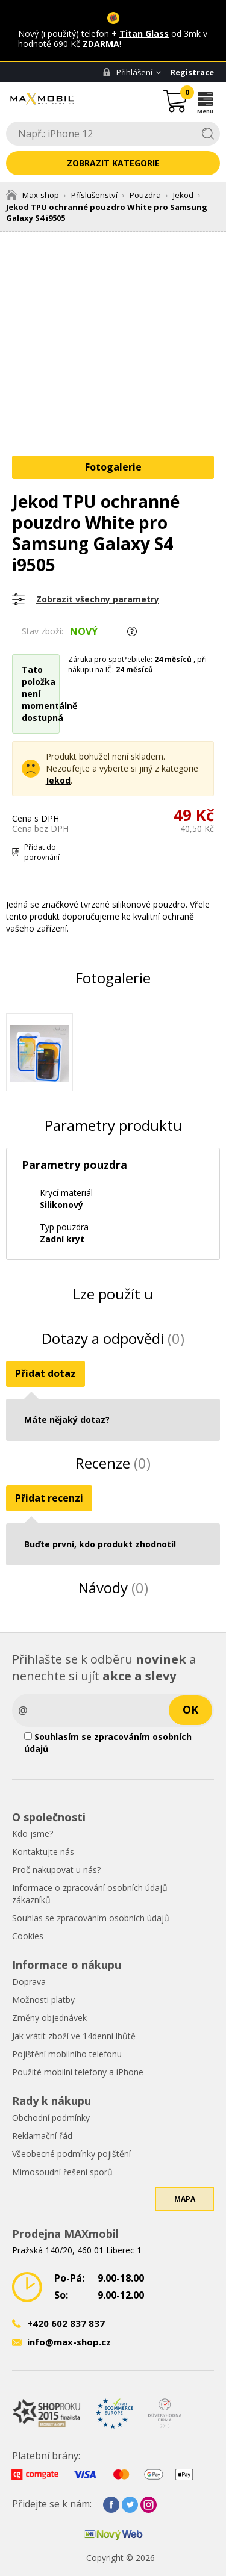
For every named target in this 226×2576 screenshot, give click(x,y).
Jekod (183, 195)
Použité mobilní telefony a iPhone (77, 2072)
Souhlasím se (108, 1742)
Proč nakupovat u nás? (56, 1869)
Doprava (29, 1981)
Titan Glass (144, 33)
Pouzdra (145, 195)
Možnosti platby (43, 1999)
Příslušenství (94, 195)
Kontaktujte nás (43, 1851)
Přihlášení (127, 72)
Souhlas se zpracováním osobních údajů (90, 1918)
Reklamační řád (42, 2135)
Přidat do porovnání (42, 852)
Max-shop (32, 195)
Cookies (27, 1936)
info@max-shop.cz (69, 2342)
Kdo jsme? (32, 1833)
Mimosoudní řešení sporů (62, 2172)
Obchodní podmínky (51, 2117)
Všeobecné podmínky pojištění (71, 2154)
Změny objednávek (49, 2017)
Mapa (184, 2199)
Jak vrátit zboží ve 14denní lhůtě (74, 2036)
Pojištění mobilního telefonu (67, 2054)
